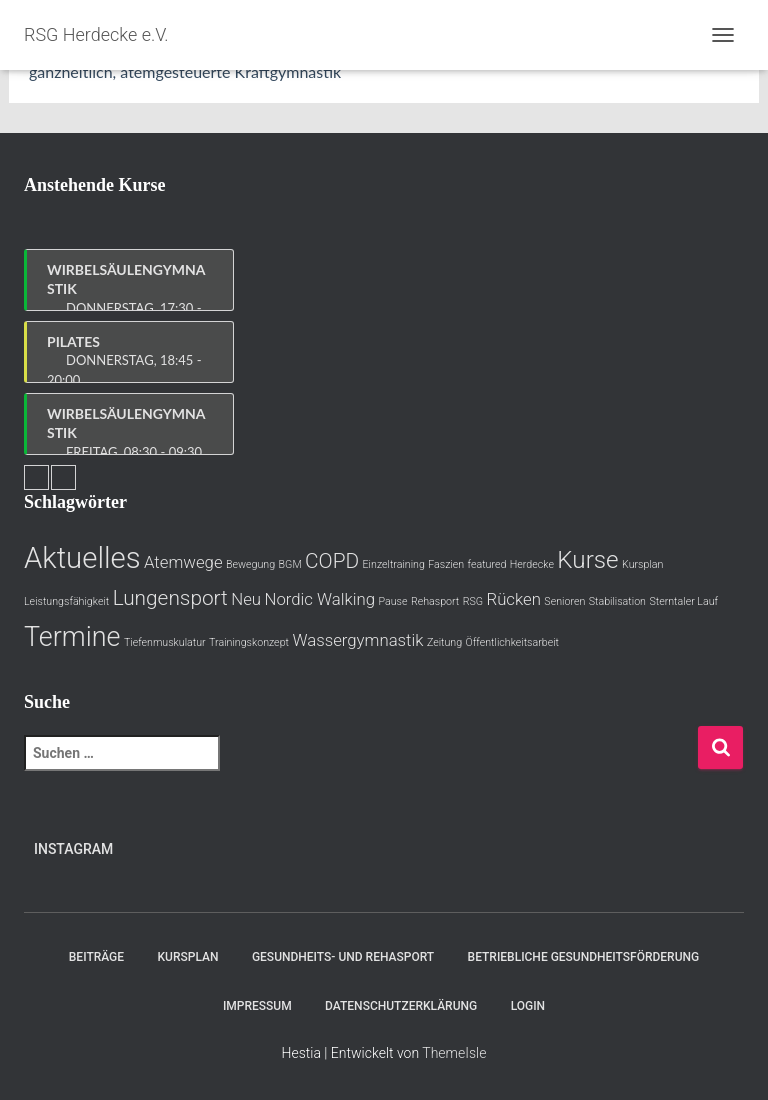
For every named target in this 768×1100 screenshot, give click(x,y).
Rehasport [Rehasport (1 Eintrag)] (435, 601)
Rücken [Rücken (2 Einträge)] (514, 599)
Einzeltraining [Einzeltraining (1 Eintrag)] (394, 564)
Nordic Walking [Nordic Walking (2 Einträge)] (319, 599)
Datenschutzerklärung (401, 1006)
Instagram (73, 849)
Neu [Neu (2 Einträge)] (246, 599)
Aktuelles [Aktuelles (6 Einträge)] (82, 558)
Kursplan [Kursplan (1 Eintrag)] (642, 564)
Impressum (257, 1006)
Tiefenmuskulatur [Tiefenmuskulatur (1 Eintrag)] (165, 642)
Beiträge (96, 957)
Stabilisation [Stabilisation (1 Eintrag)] (617, 601)
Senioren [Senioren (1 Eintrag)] (564, 601)
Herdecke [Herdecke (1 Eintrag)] (532, 564)
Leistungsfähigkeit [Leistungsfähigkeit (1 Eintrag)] (66, 601)
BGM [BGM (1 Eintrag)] (290, 564)
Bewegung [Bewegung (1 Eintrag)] (250, 564)
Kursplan (188, 957)
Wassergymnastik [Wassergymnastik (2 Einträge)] (357, 640)
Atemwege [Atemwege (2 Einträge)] (183, 562)
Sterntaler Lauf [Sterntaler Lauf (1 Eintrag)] (683, 601)
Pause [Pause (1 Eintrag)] (392, 601)
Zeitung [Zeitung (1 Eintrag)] (444, 642)
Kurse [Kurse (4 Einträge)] (587, 560)
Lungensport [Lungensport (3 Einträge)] (170, 598)
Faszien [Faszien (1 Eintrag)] (446, 564)
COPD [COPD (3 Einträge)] (332, 561)
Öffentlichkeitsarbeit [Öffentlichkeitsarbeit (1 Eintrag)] (512, 642)
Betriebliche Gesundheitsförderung (584, 957)
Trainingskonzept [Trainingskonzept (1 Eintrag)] (249, 642)
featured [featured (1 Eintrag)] (487, 564)
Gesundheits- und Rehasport (343, 957)
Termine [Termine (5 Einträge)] (72, 637)
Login (528, 1006)
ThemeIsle (454, 1053)
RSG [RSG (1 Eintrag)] (473, 601)
